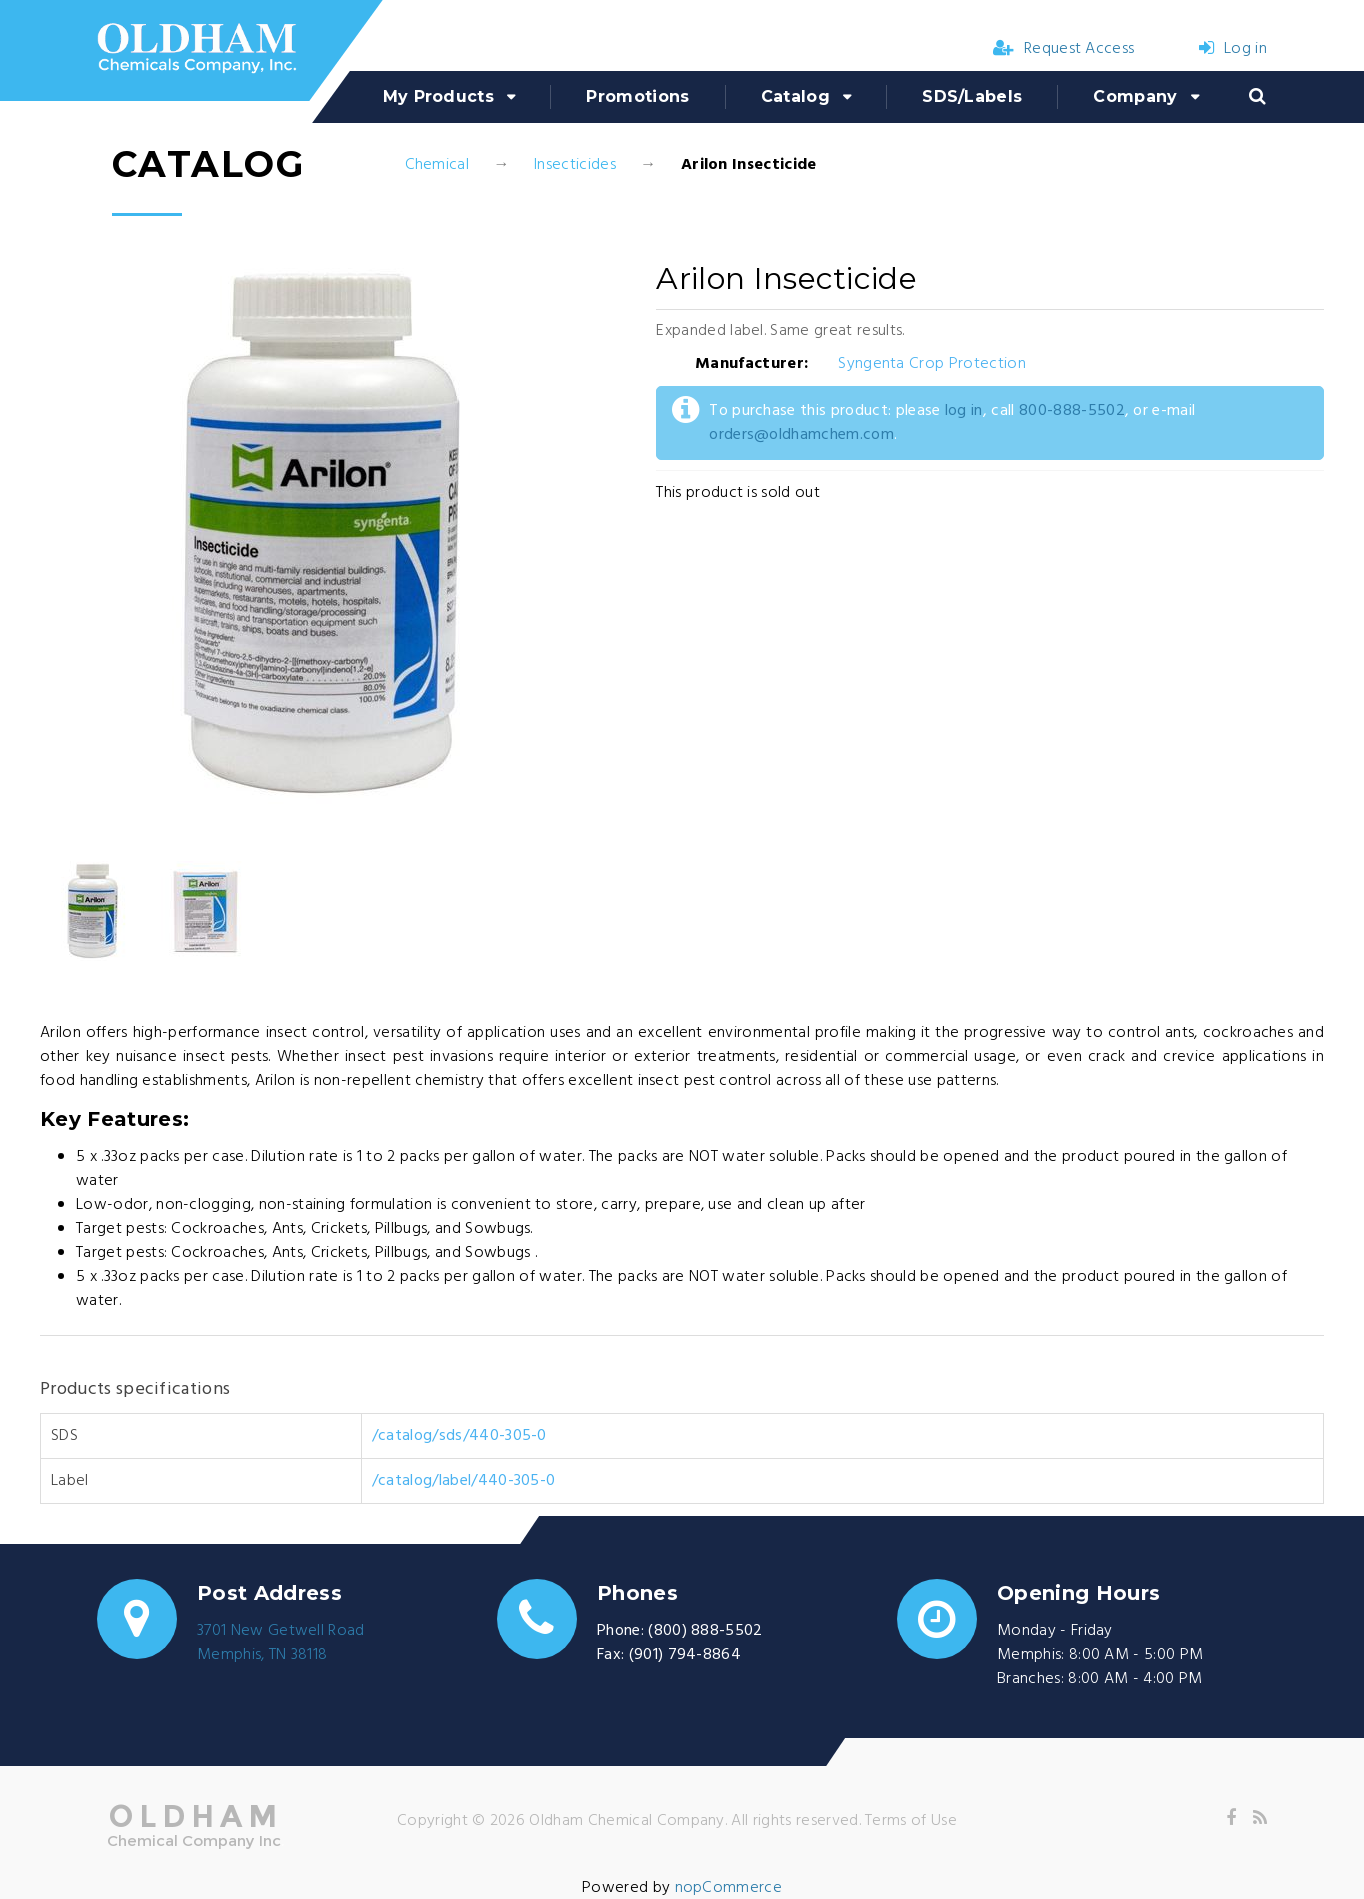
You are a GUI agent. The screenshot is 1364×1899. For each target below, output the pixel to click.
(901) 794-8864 (685, 1655)
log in (964, 411)
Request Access (1064, 49)
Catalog (795, 96)
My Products (439, 96)
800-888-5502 (1072, 411)
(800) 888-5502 (705, 1631)
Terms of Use (911, 1821)
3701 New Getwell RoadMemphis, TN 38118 (281, 1643)
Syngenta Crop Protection (932, 364)
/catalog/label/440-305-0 (464, 1481)
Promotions (637, 96)
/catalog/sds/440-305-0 (459, 1436)
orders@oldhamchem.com (801, 435)
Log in (1233, 49)
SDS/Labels (972, 96)
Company (1135, 96)
